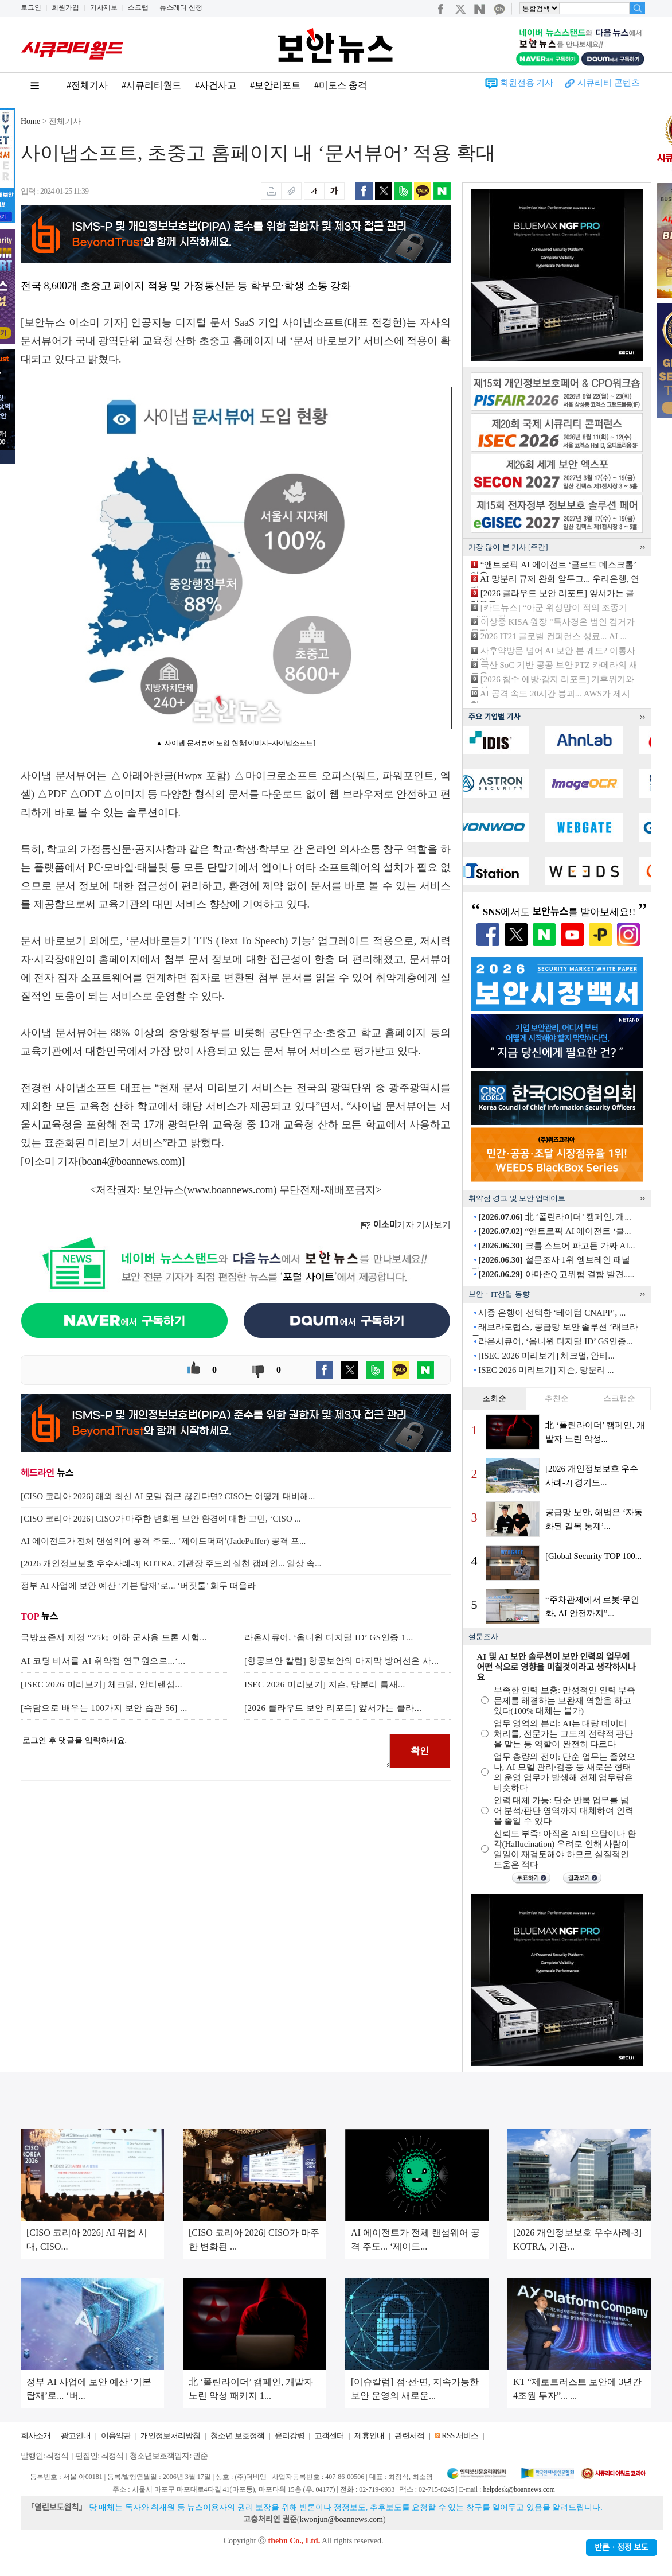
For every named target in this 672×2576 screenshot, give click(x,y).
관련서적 (409, 2435)
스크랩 (138, 7)
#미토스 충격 (340, 85)
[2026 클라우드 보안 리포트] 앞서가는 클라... (333, 1708)
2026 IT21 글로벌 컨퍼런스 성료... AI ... (553, 636)
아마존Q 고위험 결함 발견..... (556, 1274)
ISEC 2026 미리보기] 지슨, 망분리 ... (546, 1370)
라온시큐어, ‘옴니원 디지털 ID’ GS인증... (555, 1341)
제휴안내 (369, 2435)
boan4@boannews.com (130, 1161)
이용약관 (116, 2435)
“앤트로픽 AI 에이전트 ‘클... (554, 1231)
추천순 (557, 1398)
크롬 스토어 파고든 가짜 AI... (556, 1245)
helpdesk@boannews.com (518, 2489)
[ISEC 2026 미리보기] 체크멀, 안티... (546, 1355)
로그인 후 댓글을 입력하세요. (205, 1751)
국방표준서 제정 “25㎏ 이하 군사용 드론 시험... (114, 1637)
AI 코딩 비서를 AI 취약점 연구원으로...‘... (103, 1661)
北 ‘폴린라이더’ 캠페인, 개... (554, 1216)
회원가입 (65, 7)
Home (30, 121)
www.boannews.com (230, 1190)
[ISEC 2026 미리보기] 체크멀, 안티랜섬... (101, 1684)
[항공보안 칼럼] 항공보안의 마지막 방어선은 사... (341, 1661)
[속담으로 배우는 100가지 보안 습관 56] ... (104, 1708)
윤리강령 (289, 2435)
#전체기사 (87, 85)
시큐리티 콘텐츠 (608, 82)
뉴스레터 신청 (180, 7)
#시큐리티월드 (151, 85)
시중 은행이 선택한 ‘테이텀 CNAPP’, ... (552, 1312)
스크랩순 (619, 1398)
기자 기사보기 (406, 1224)
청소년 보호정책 (237, 2435)
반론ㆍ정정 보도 (621, 2547)
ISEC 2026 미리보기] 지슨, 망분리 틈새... (324, 1684)
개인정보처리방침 (170, 2435)
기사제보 (104, 7)
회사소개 (35, 2435)
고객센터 (329, 2435)
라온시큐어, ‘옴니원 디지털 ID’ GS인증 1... (328, 1637)
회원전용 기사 (527, 82)
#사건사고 (215, 85)
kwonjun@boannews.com (340, 2519)
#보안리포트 (275, 85)
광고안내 (76, 2435)
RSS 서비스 (460, 2435)
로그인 (31, 7)
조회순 (494, 1398)
